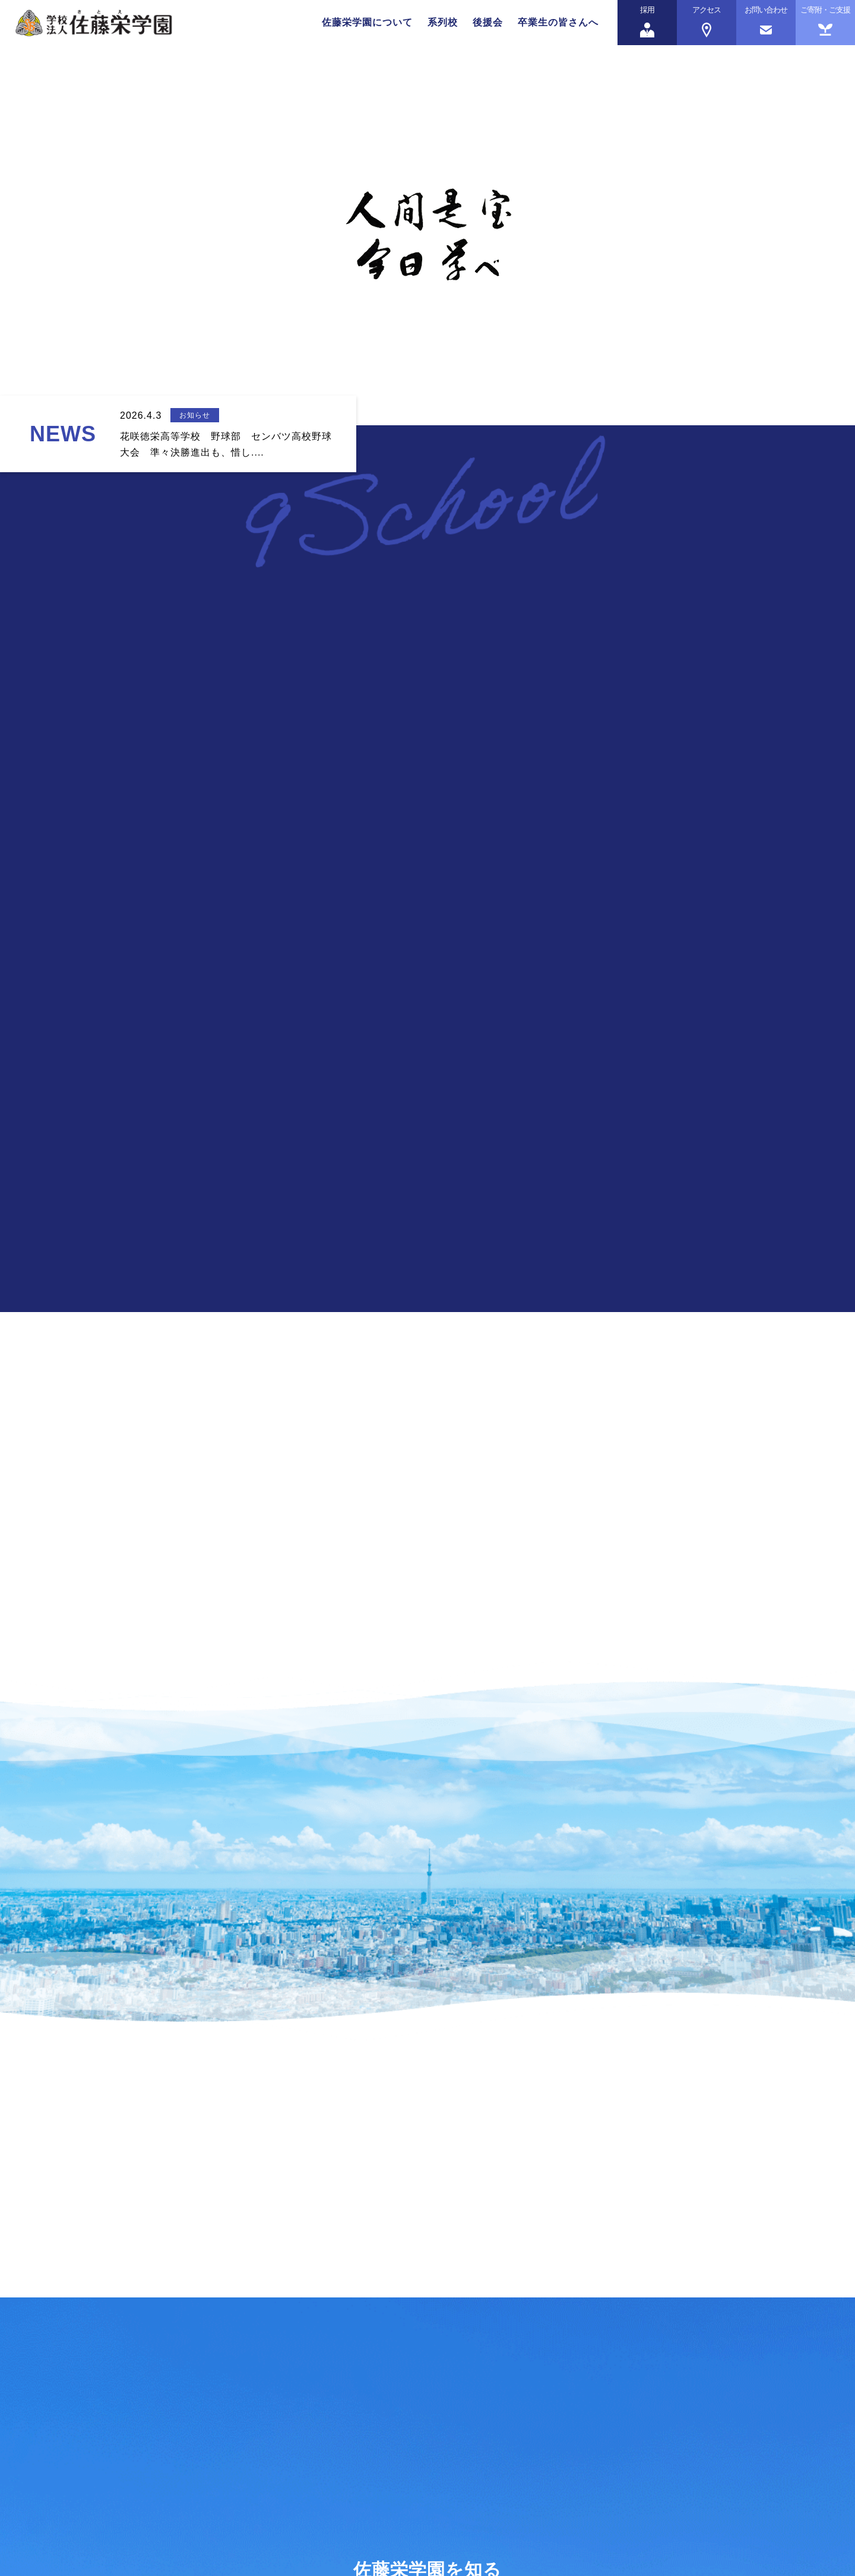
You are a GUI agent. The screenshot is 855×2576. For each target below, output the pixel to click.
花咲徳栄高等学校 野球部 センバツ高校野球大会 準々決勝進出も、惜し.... (226, 444)
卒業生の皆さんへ (558, 22)
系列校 (443, 22)
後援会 (488, 22)
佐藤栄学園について (367, 22)
